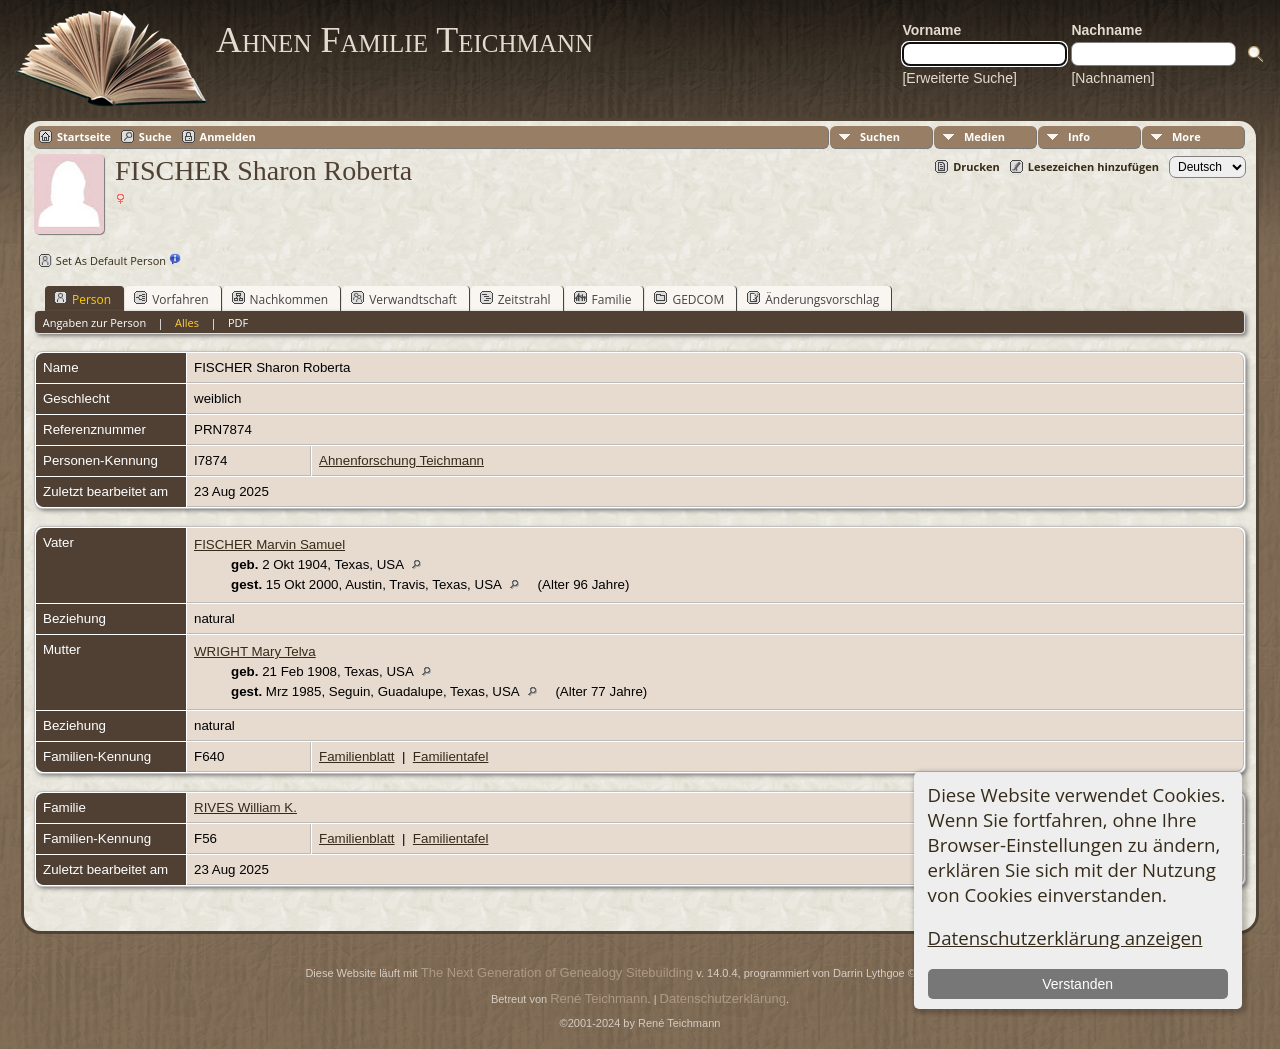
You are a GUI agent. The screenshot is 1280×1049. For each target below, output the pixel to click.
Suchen (880, 136)
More (1186, 136)
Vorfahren (171, 299)
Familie (603, 299)
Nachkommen (280, 299)
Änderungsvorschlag (813, 299)
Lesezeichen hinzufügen (1093, 166)
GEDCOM (689, 299)
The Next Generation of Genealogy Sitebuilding (557, 972)
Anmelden (228, 136)
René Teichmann (598, 998)
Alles (187, 322)
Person (82, 299)
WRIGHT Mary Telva (255, 651)
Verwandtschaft (404, 299)
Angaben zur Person (94, 322)
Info (1079, 136)
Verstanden (1077, 984)
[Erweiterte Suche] (959, 78)
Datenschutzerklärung (723, 998)
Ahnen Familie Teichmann (404, 40)
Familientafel (451, 756)
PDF (238, 322)
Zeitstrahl (515, 299)
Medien (984, 136)
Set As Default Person (100, 260)
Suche (155, 136)
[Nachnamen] (1112, 78)
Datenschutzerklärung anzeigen (1065, 937)
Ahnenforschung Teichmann (401, 460)
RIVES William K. (245, 807)
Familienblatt (357, 756)
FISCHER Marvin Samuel (269, 544)
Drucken (976, 166)
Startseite (84, 136)
